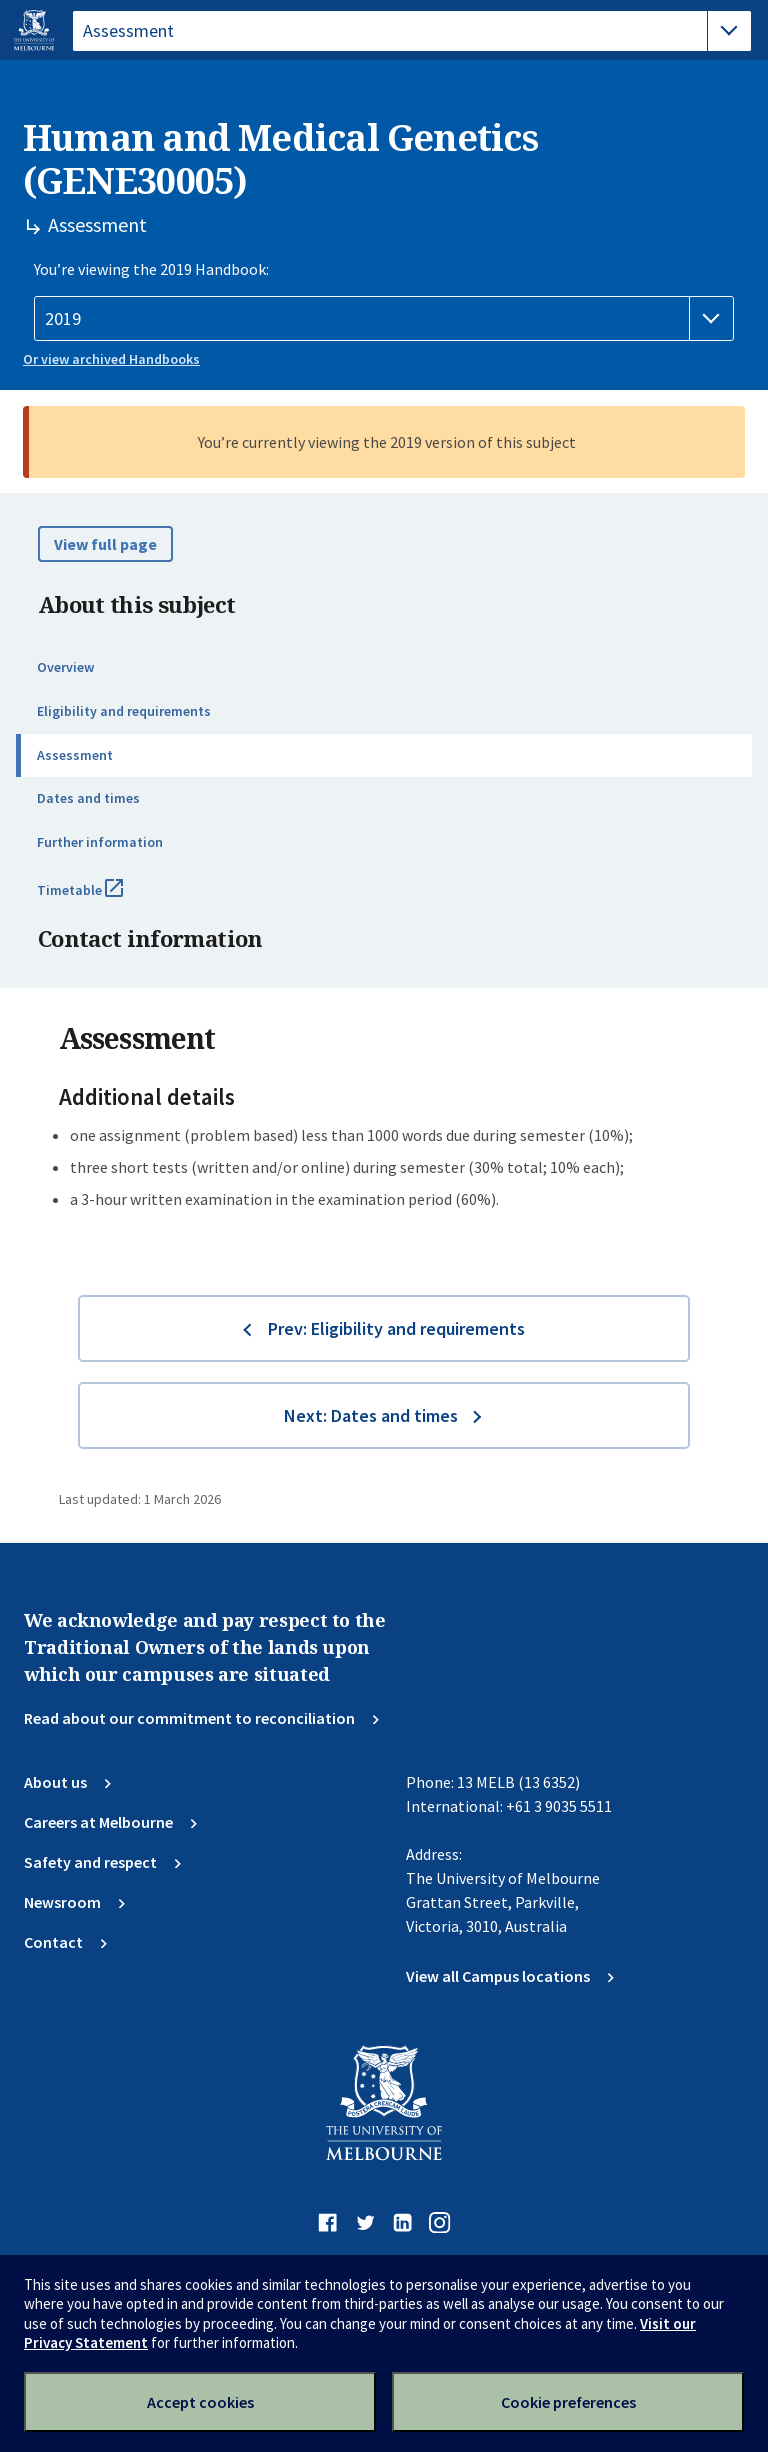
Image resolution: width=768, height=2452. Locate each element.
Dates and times (88, 798)
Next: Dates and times (371, 1415)
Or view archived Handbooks (111, 359)
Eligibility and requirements (124, 711)
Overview (65, 667)
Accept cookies (200, 2402)
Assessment (75, 755)
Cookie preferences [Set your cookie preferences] (568, 2402)
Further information (100, 842)
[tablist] (412, 31)
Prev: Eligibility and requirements (396, 1328)
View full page (105, 544)
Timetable (102, 898)
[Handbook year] (384, 319)
